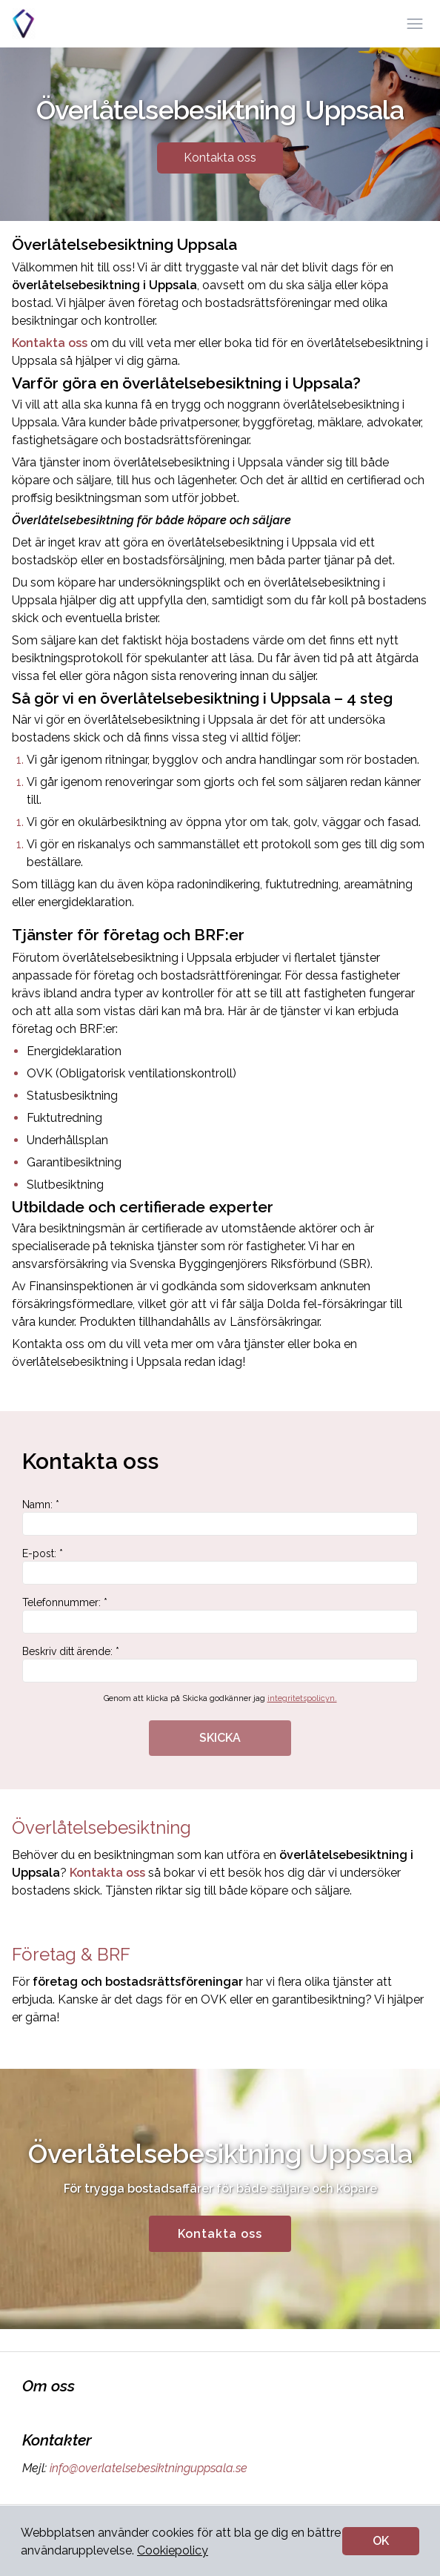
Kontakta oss (220, 158)
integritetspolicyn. (302, 1698)
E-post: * (220, 1566)
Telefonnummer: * (220, 1615)
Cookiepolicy (172, 2550)
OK (381, 2541)
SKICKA (220, 1738)
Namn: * (220, 1517)
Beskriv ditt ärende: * (220, 1663)
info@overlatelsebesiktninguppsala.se (147, 2468)
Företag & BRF (71, 1954)
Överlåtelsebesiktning (101, 1827)
